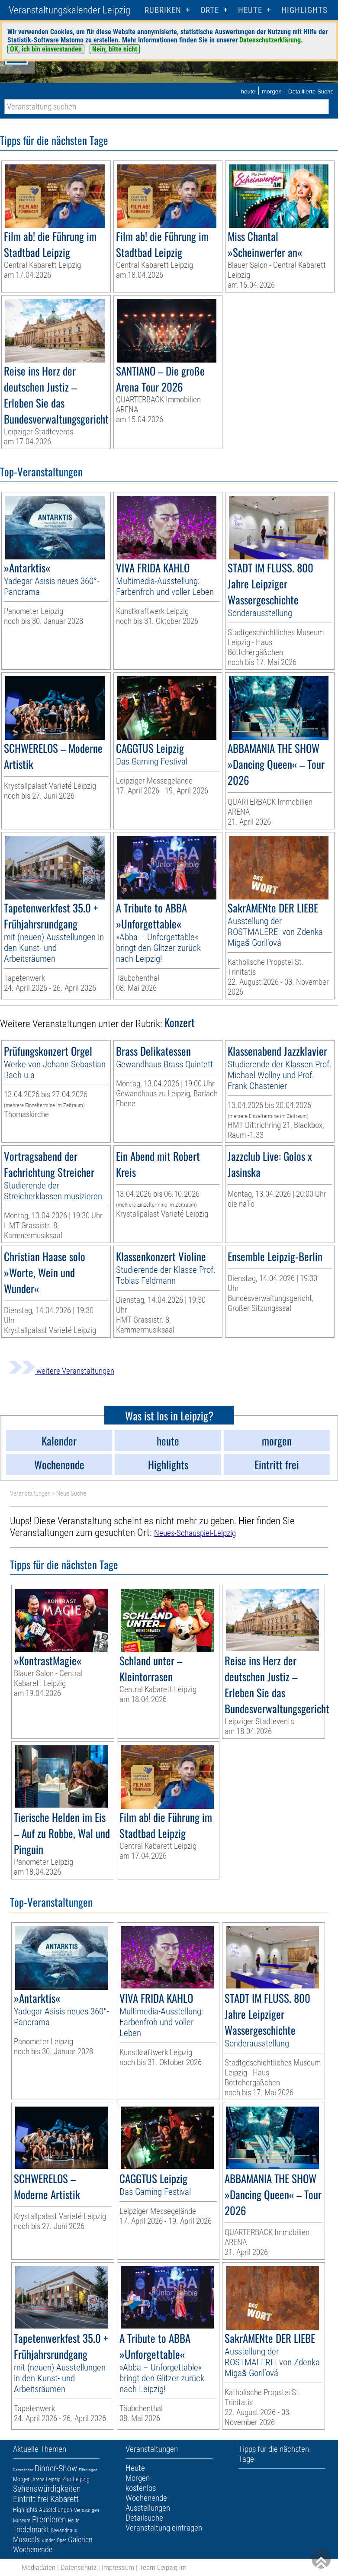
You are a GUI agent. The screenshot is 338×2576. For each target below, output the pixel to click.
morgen (272, 91)
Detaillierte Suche (311, 91)
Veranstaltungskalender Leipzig (69, 10)
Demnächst (23, 2469)
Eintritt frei (30, 2499)
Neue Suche (71, 1493)
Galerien (80, 2539)
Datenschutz (79, 2567)
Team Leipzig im (163, 2567)
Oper (61, 2540)
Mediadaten (38, 2567)
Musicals (26, 2539)
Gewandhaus (64, 2531)
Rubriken (163, 10)
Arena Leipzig (46, 2479)
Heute (73, 2521)
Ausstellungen (55, 2509)
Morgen (22, 2479)
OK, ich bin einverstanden (46, 49)
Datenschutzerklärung (270, 40)
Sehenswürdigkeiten (47, 2488)
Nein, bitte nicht (114, 49)
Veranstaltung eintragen (164, 2528)
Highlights (304, 10)
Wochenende (32, 2549)
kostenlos (141, 2488)
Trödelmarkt (31, 2529)
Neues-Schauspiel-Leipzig (195, 1533)
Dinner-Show (56, 2468)
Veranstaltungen (30, 1493)
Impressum (118, 2567)
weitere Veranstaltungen (61, 1371)
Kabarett (64, 2499)
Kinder (48, 2540)
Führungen (88, 2469)
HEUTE (250, 10)
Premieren (49, 2519)
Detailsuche (144, 2518)
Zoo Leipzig (76, 2479)
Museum (21, 2521)
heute (248, 91)
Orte (209, 10)
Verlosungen (86, 2510)
